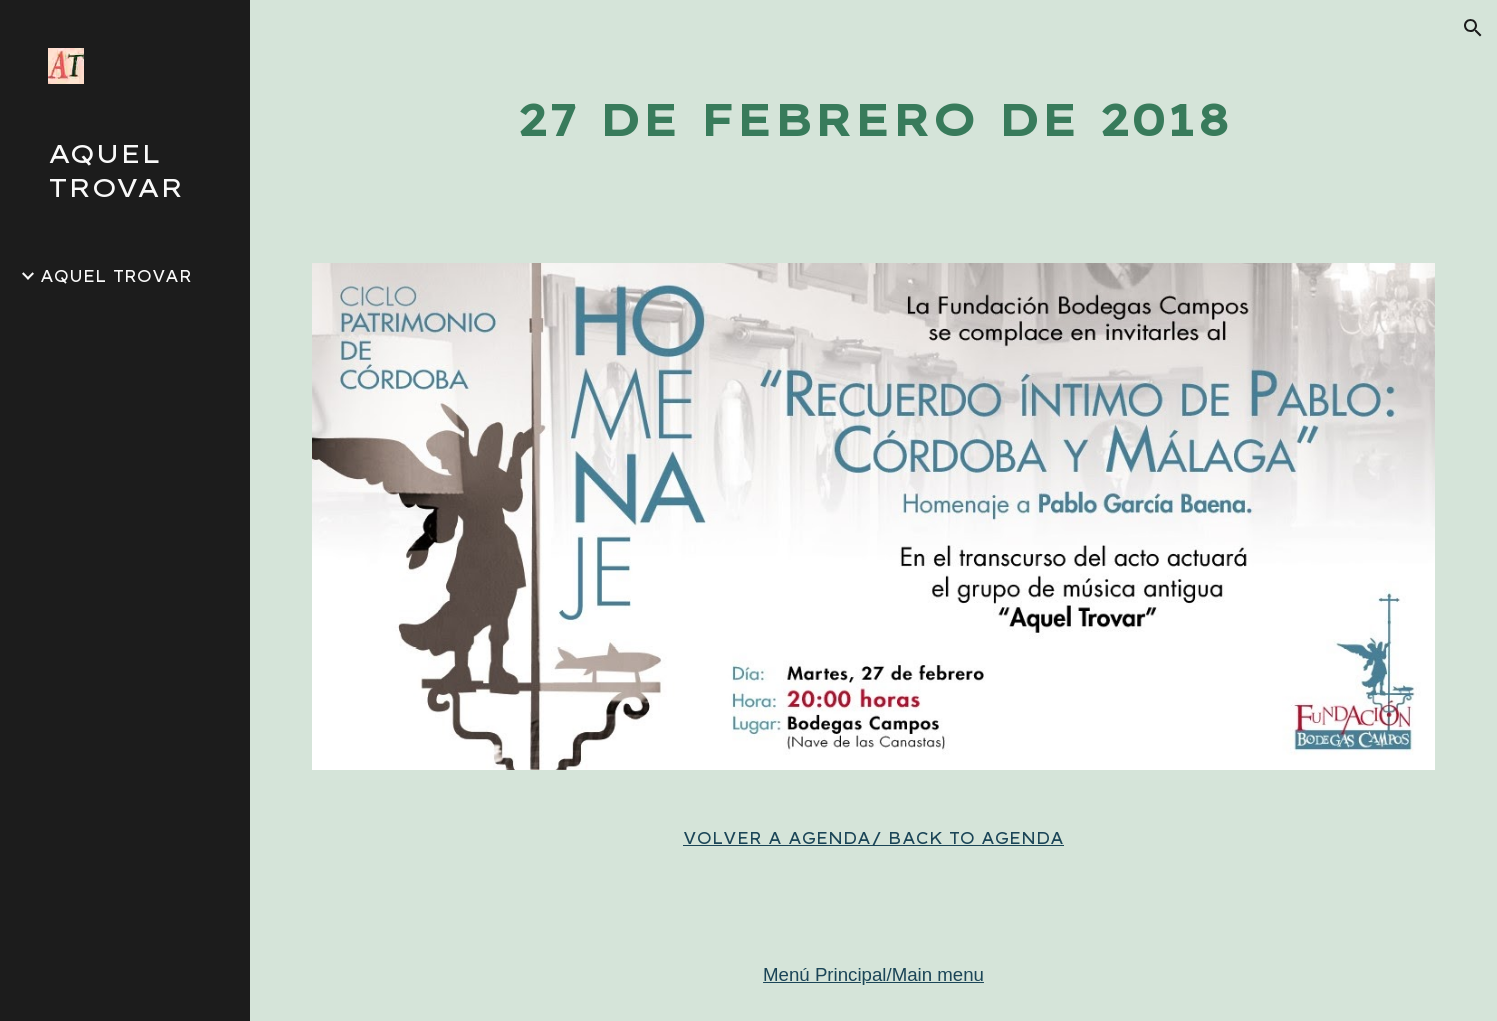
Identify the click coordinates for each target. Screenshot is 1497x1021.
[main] (873, 119)
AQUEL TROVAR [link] (116, 276)
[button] (1473, 28)
